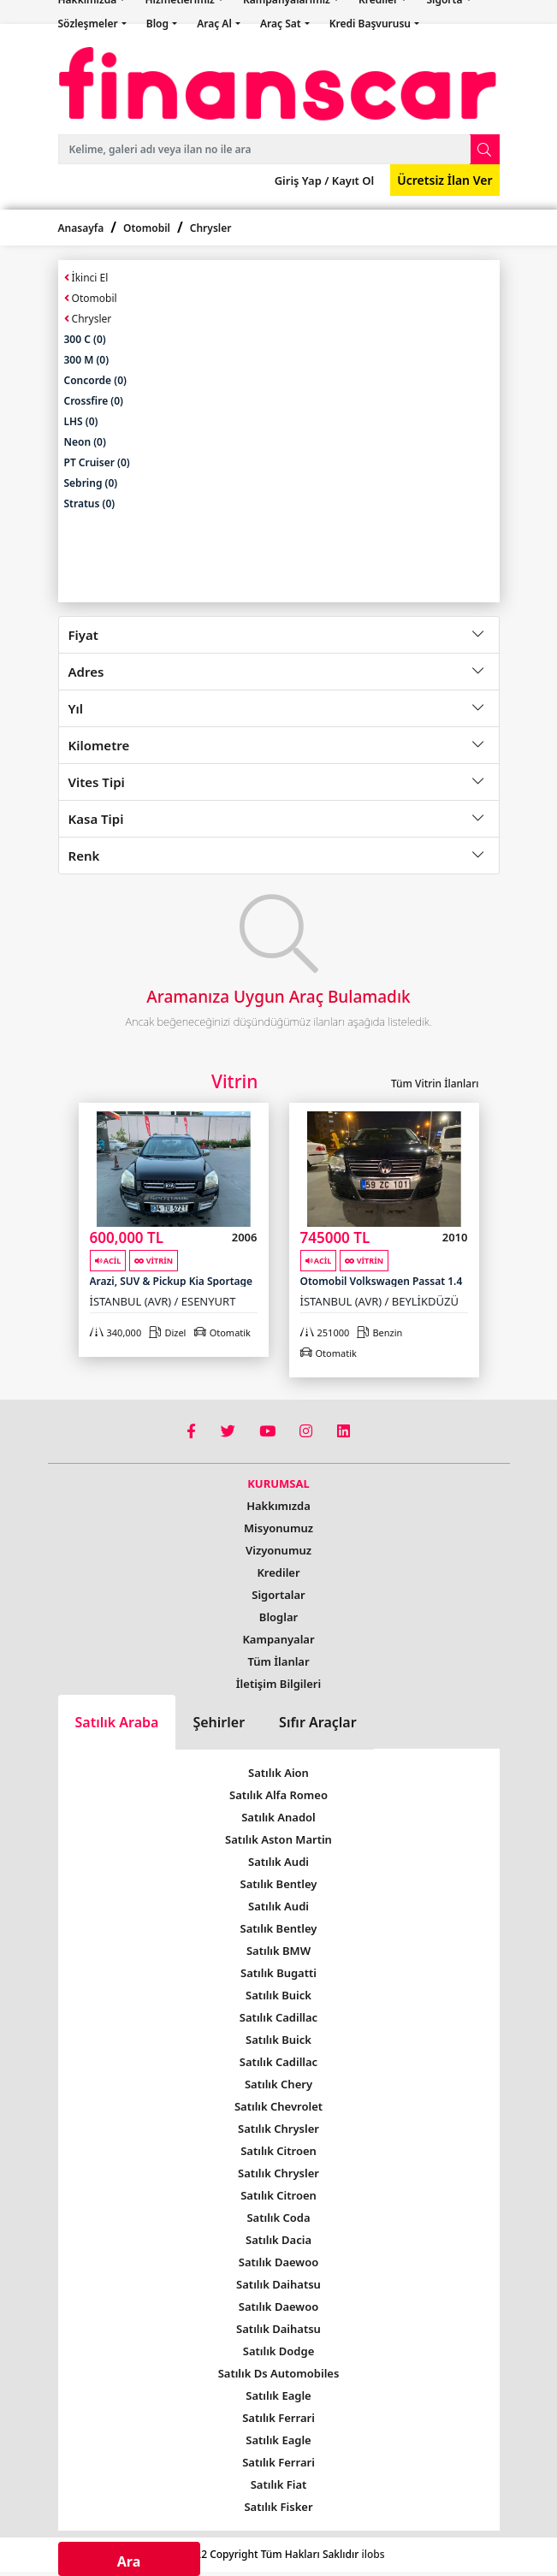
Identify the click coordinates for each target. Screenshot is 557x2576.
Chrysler (211, 228)
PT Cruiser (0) (97, 462)
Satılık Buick (278, 1995)
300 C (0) (85, 339)
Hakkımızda (278, 1505)
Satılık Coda (278, 2217)
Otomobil (146, 228)
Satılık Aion (278, 1772)
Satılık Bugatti (278, 1973)
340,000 (116, 1332)
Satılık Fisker (278, 2506)
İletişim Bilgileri (278, 1683)
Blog (158, 23)
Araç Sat (282, 23)
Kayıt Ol (351, 180)
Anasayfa (81, 228)
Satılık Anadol (278, 1817)
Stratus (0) (90, 503)
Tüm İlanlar (278, 1661)
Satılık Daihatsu (278, 2284)
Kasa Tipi (96, 818)
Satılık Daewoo (278, 2262)
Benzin (379, 1332)
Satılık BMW (278, 1950)
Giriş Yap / (302, 180)
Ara (129, 2561)
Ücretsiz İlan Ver (444, 180)
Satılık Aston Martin (278, 1839)
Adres (86, 671)
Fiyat (83, 634)
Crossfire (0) (93, 401)
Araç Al (215, 23)
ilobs (372, 2554)
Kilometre (99, 745)
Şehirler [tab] (219, 1722)
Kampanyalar (278, 1639)
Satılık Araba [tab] (117, 1722)
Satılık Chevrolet (278, 2106)
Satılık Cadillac (278, 2017)
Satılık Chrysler (278, 2128)
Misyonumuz (278, 1528)
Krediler (278, 1572)
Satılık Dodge (279, 2351)
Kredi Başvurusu (371, 23)
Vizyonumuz (278, 1550)
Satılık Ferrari (278, 2417)
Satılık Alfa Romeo (278, 1795)
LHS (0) (81, 421)
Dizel (167, 1332)
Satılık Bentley (278, 1884)
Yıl (76, 708)
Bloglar (278, 1617)
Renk (84, 855)
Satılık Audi (278, 1861)
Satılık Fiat (279, 2484)
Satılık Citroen (278, 2151)
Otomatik (222, 1332)
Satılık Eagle (278, 2395)
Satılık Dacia (278, 2239)
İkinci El (86, 277)
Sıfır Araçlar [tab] (318, 1722)
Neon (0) (85, 442)
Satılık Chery (278, 2084)
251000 (325, 1332)
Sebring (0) (91, 483)
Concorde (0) (95, 380)
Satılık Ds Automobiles (279, 2373)
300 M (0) (87, 359)
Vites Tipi (96, 782)
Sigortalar (278, 1594)
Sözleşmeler (89, 23)
